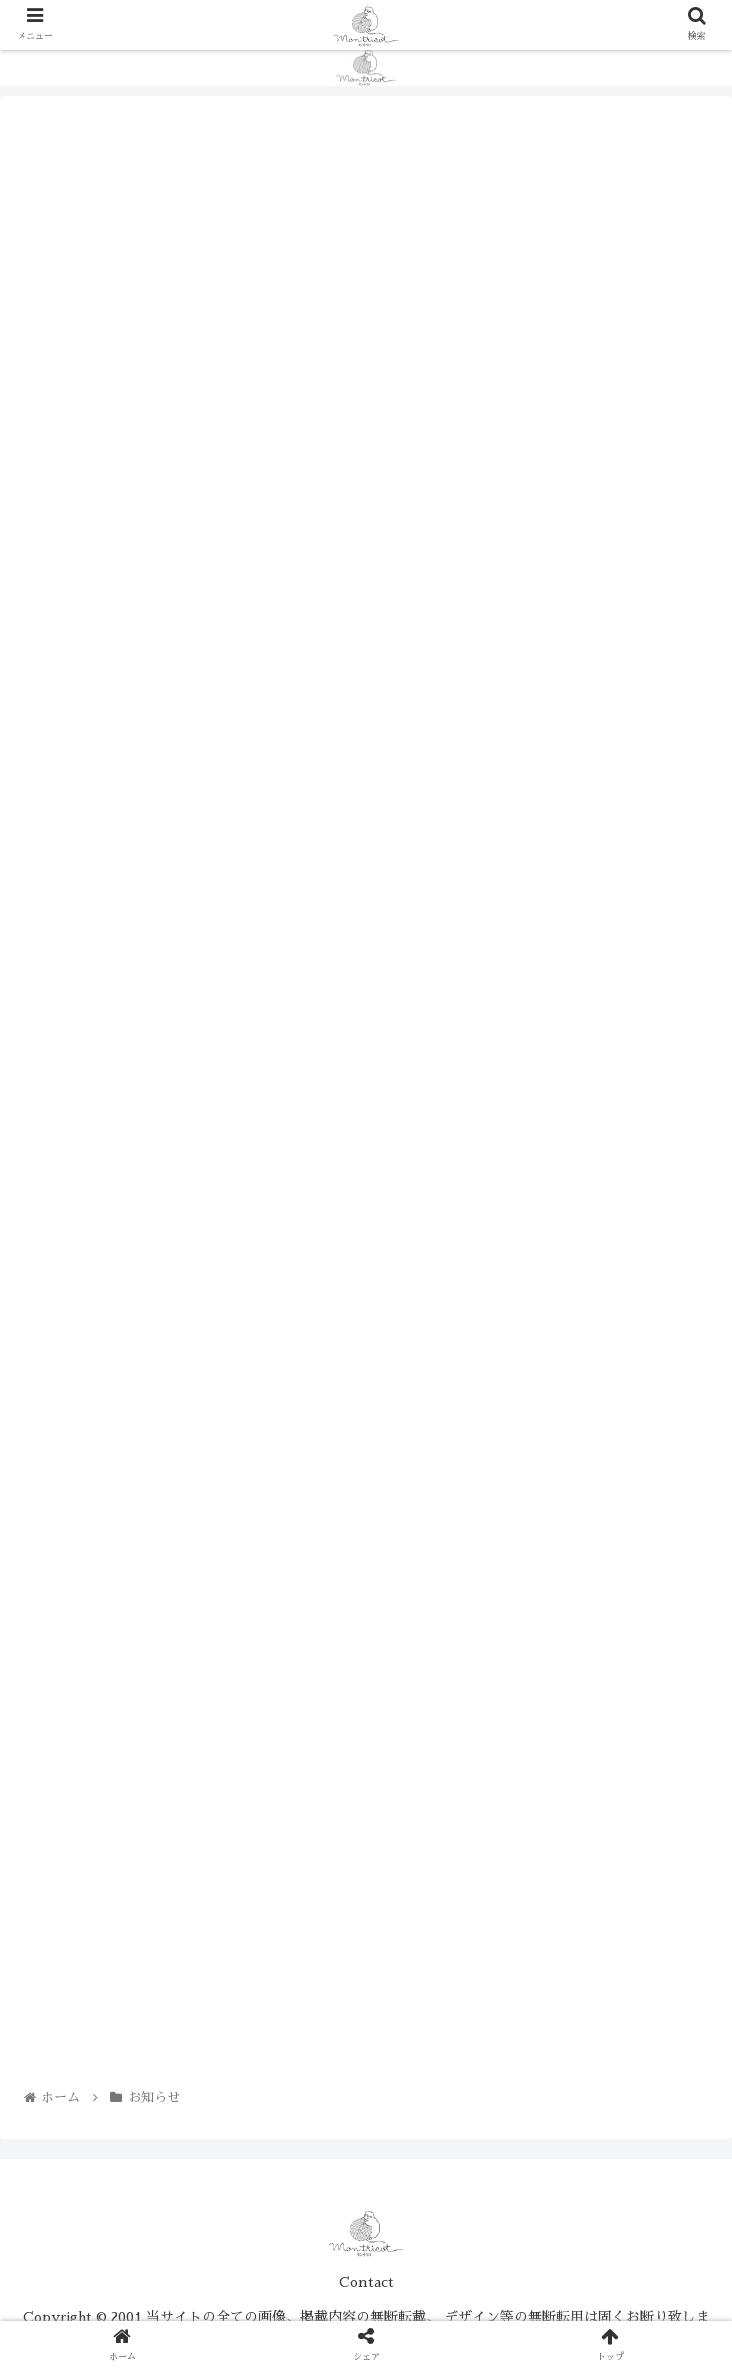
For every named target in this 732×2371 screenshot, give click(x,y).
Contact (366, 2282)
